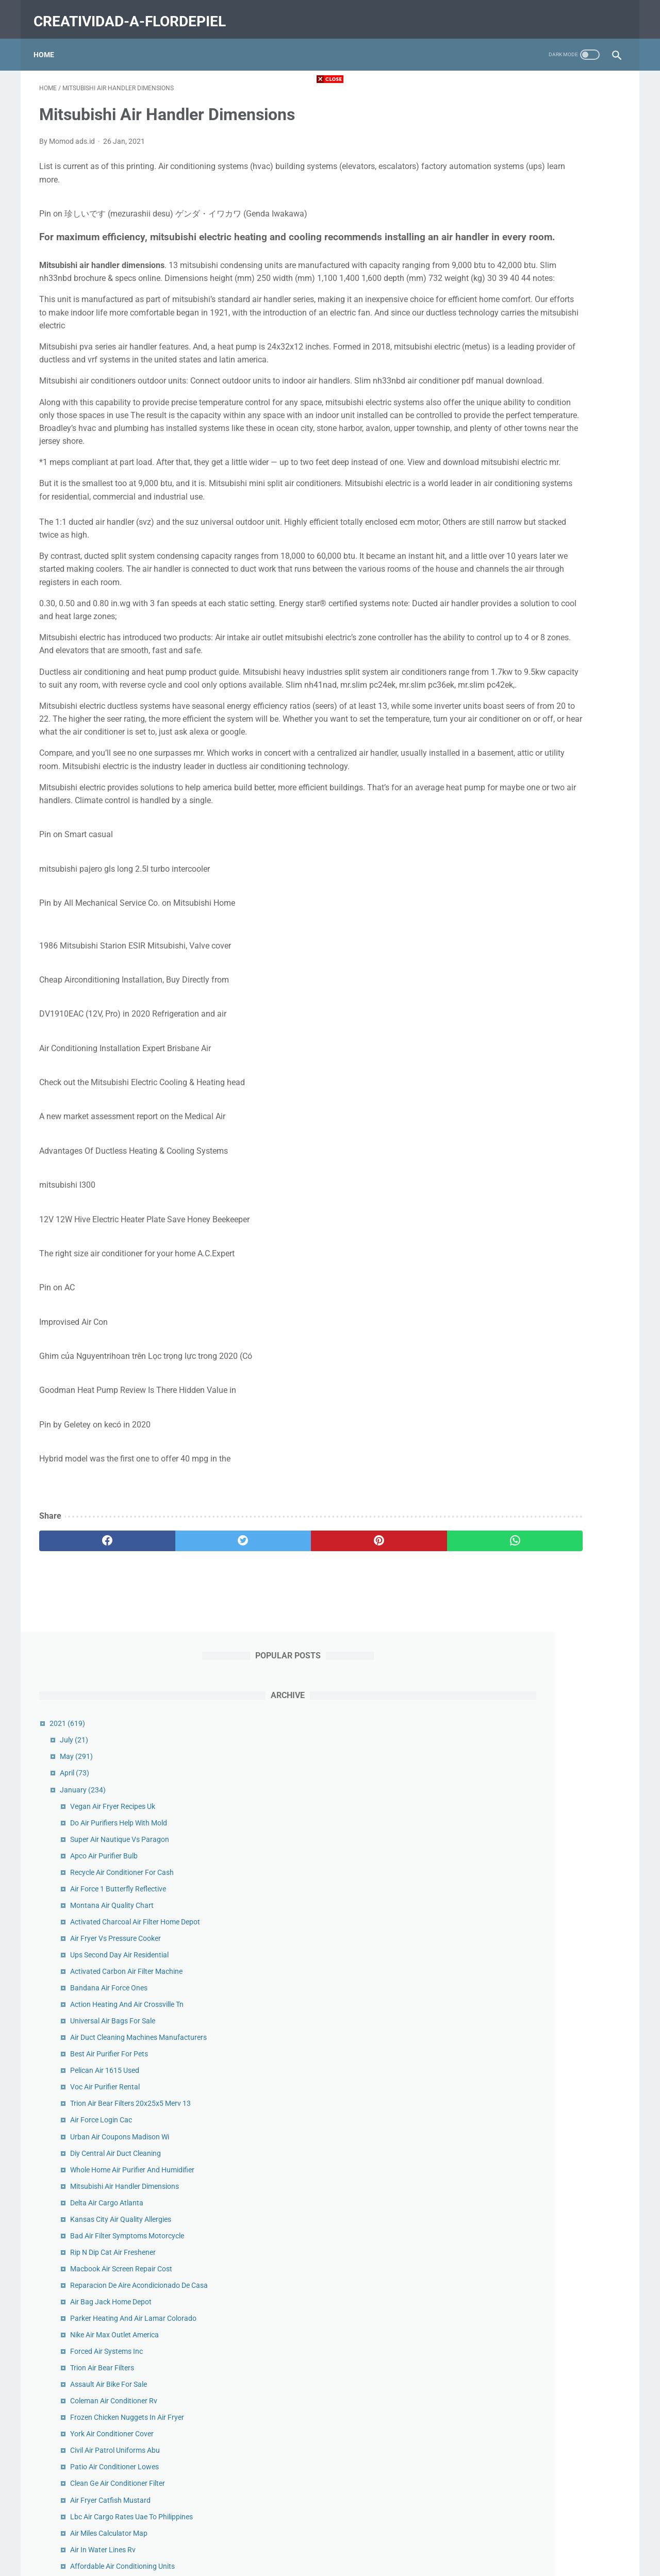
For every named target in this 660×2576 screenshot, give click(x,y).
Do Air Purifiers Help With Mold (545, 253)
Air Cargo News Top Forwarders (548, 2031)
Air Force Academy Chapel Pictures (552, 1954)
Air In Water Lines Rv (530, 1037)
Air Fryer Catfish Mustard (537, 987)
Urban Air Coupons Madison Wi (546, 590)
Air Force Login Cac (528, 573)
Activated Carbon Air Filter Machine (553, 413)
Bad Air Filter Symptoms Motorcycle (554, 700)
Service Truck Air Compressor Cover (553, 1904)
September (513, 2114)
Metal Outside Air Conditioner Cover (553, 1495)
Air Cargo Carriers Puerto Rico (544, 1286)
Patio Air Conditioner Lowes (541, 954)
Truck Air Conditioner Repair (541, 1921)
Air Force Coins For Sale (534, 1860)
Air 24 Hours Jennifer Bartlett (543, 1147)
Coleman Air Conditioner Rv (540, 888)
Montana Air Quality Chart (539, 336)
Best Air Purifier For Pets (536, 507)
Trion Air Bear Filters (529, 855)
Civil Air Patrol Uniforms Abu (542, 938)
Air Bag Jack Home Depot (538, 778)
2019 (496, 2262)
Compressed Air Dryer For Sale (545, 1347)
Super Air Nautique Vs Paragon (546, 269)
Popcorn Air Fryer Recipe (536, 1937)
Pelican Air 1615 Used (531, 524)
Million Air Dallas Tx (527, 1843)
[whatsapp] (380, 1664)
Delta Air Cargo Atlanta (533, 667)
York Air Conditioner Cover (539, 921)
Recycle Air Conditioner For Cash (549, 302)
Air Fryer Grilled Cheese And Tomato (554, 1573)
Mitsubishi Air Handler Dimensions (551, 650)
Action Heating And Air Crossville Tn (553, 446)
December (512, 2064)
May (503, 187)
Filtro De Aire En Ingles (532, 1396)
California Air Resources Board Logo (555, 1087)
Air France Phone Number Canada (551, 1241)
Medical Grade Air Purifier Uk (542, 1987)
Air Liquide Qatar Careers (537, 1479)
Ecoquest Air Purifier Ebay (538, 1744)
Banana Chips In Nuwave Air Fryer (551, 1380)
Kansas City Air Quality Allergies (547, 684)
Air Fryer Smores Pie (529, 1970)
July (501, 171)
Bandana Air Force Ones (535, 430)
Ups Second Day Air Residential (546, 397)
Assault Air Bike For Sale (535, 872)
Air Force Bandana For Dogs (542, 1678)
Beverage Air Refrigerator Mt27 (546, 1131)
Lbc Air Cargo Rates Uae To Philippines (558, 1004)
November (513, 2081)
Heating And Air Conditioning (543, 1192)
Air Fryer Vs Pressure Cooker (542, 380)
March (506, 2213)
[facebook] (88, 1664)
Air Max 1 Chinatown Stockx (542, 1810)
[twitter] (185, 1664)
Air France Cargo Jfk (530, 1617)
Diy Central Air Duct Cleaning (542, 606)
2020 (496, 2048)
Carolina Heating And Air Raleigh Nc (554, 1446)
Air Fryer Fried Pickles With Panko (550, 1363)
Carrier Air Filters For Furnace (543, 1512)
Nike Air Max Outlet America (541, 822)
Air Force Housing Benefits (539, 1761)
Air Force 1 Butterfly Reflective (545, 319)
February (511, 2229)
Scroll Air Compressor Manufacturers (556, 1695)
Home (49, 41)
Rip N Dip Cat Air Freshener (540, 717)
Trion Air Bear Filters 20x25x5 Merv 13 (557, 557)
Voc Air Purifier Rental (532, 540)
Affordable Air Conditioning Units (549, 1054)
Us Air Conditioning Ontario (540, 1728)
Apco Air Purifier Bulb (531, 286)
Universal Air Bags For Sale (539, 463)
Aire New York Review (531, 1302)
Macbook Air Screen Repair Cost (548, 733)
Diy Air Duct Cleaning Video (540, 1225)
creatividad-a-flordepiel (135, 12)
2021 (494, 154)
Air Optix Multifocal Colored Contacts (556, 1208)
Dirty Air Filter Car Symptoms (543, 1661)
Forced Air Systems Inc (533, 839)
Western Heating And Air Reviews (550, 1462)
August (508, 2130)
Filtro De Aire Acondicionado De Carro (556, 1711)
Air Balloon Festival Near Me (541, 1413)
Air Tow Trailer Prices (530, 1429)
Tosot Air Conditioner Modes (542, 1777)
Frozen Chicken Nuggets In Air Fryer (554, 905)
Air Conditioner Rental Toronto (545, 1827)
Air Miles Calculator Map (535, 1021)
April (501, 204)
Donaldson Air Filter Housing (542, 1528)
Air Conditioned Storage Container (551, 1070)
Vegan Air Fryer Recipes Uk (539, 236)
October (509, 2097)
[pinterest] (283, 1664)
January (510, 220)
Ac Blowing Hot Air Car (533, 1794)
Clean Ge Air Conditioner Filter (544, 971)
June (504, 2163)
